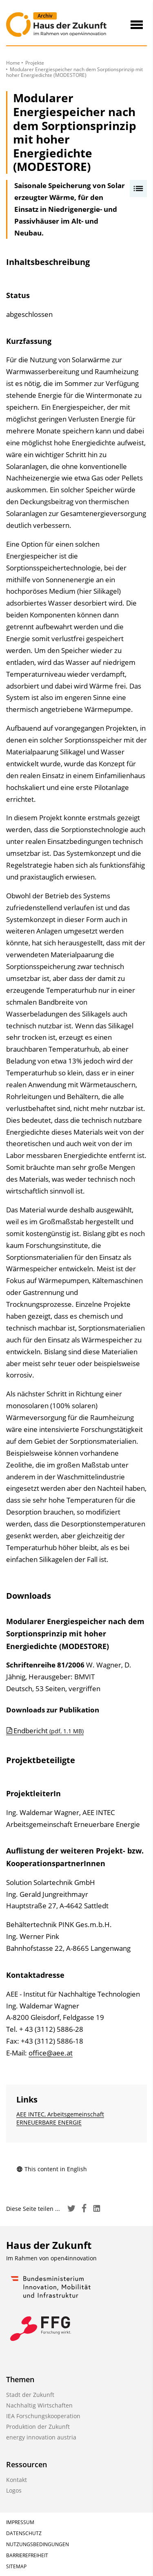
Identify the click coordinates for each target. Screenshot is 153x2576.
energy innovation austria (41, 2437)
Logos (14, 2490)
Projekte (34, 62)
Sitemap (16, 2566)
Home (13, 62)
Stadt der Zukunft (30, 2395)
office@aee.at (51, 2053)
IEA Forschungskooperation (43, 2416)
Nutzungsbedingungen (37, 2544)
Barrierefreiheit (27, 2555)
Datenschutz (24, 2533)
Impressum (20, 2522)
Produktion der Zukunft (38, 2426)
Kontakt (16, 2480)
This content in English (51, 2169)
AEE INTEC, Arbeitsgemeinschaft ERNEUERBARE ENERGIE (60, 2118)
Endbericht (48, 1730)
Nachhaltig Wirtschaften (39, 2405)
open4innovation (74, 2258)
